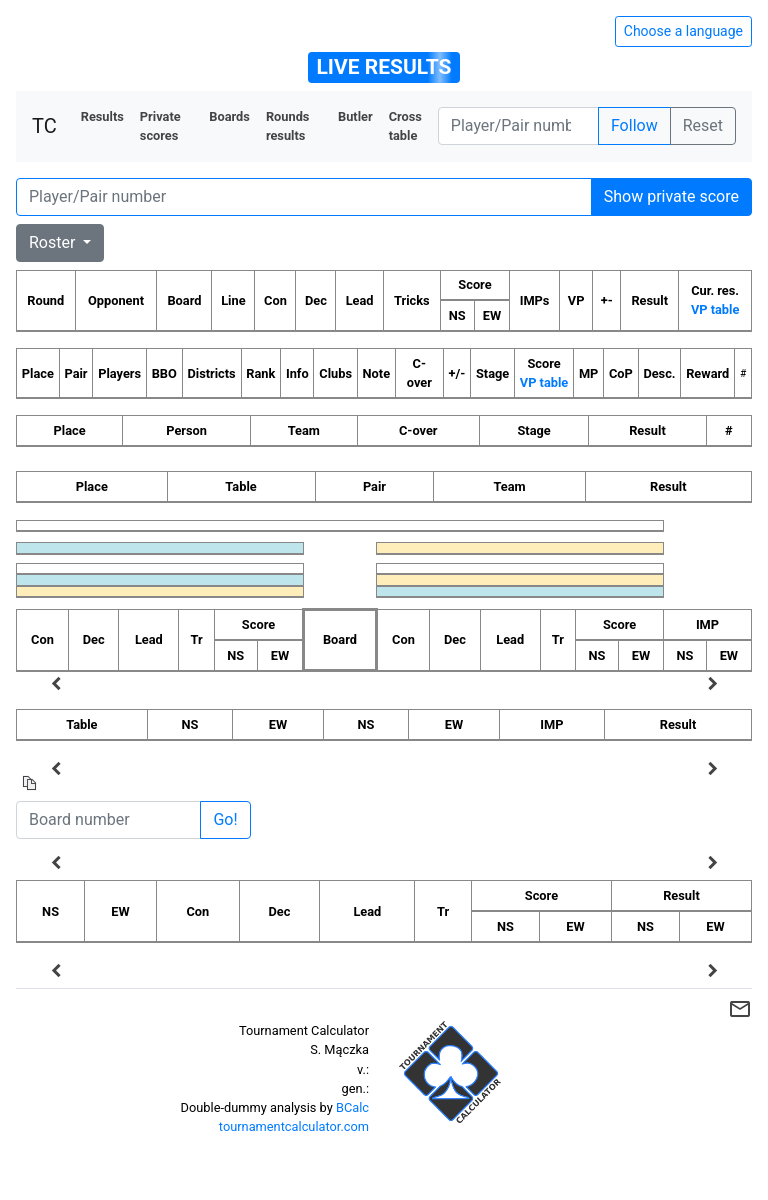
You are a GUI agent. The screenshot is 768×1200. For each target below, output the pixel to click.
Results (102, 116)
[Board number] (108, 820)
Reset (703, 125)
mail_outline (740, 1009)
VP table (715, 309)
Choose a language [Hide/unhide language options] (683, 31)
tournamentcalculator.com (294, 1126)
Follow (634, 125)
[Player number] (518, 126)
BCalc (352, 1107)
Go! (225, 819)
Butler (355, 116)
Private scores (160, 126)
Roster (54, 242)
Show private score (671, 196)
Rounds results (288, 126)
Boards (229, 116)
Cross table (405, 126)
